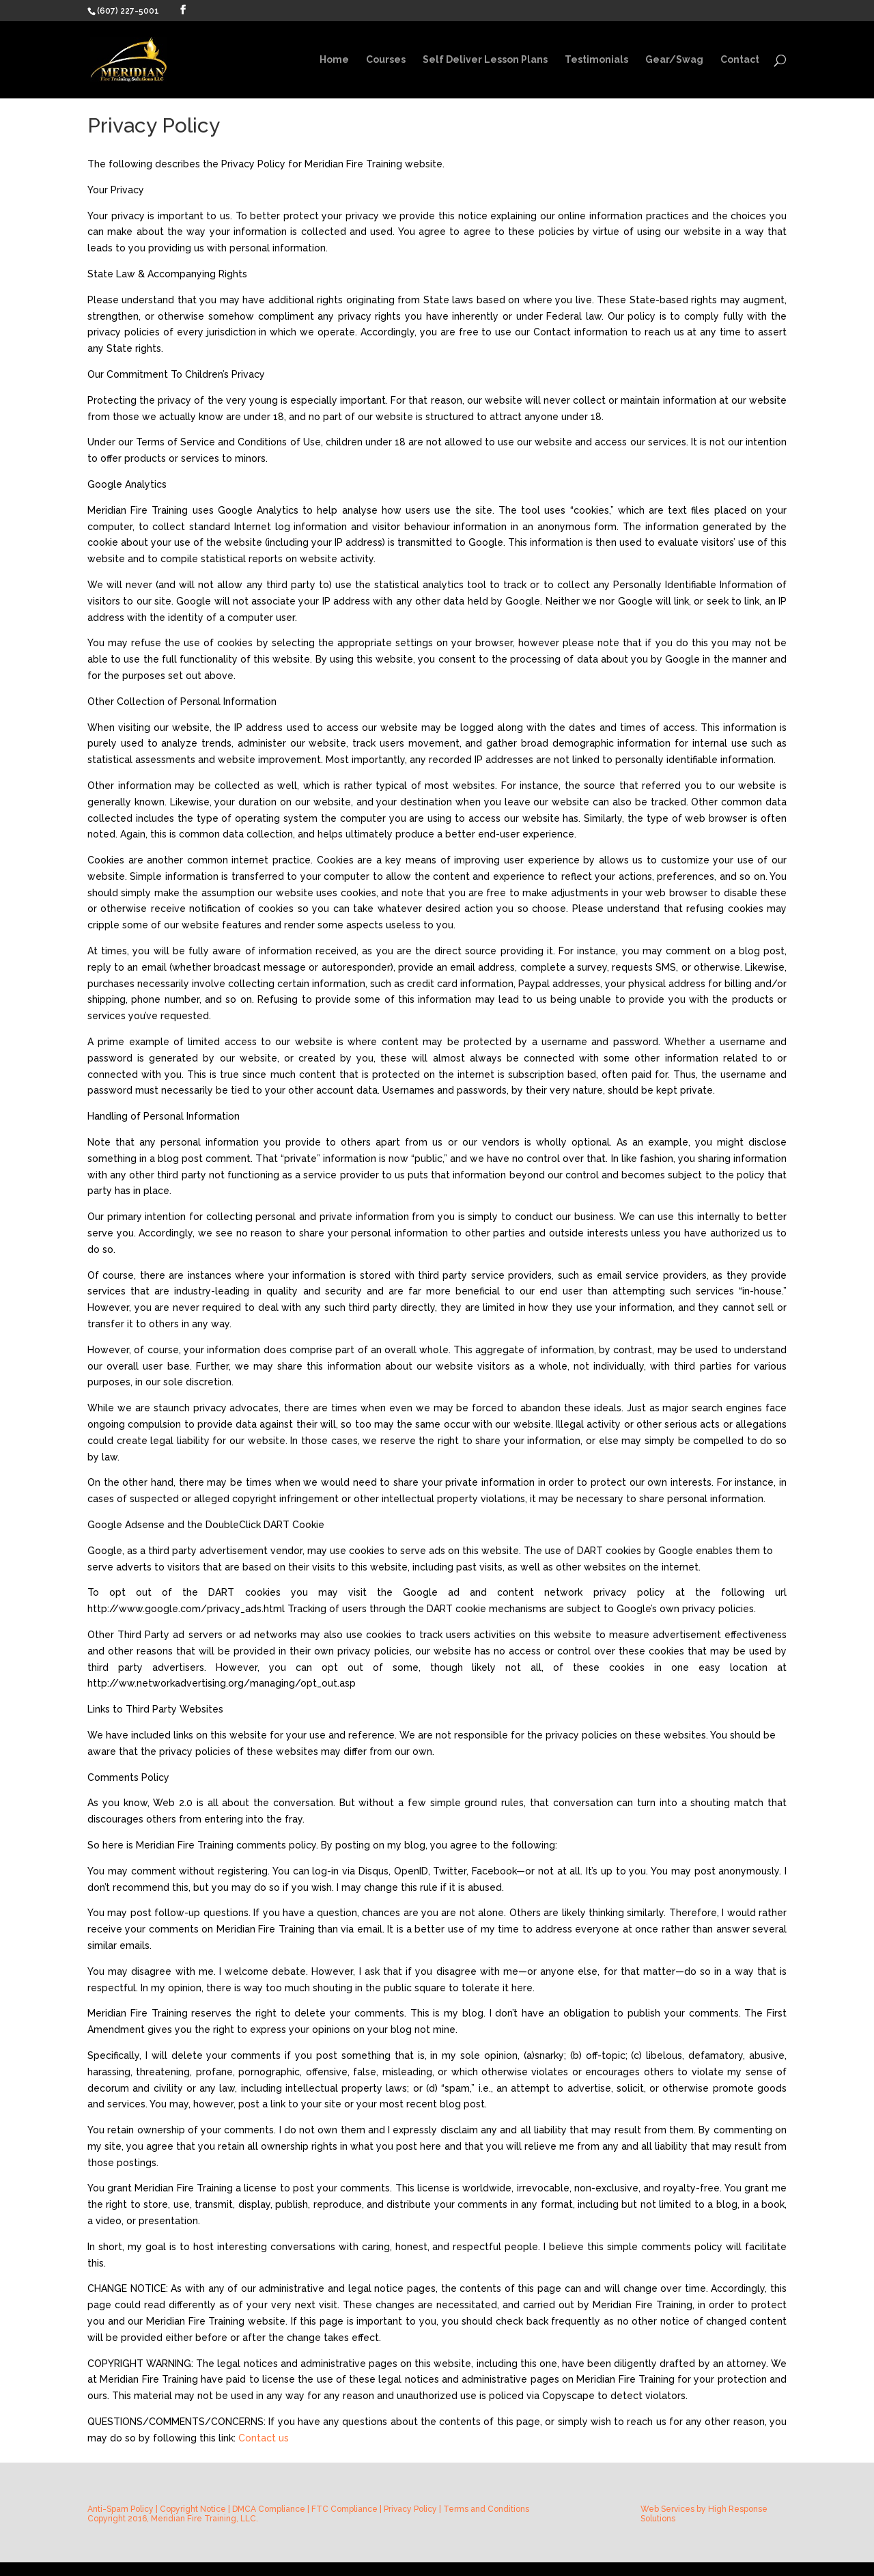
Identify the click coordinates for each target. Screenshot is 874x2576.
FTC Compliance (344, 2509)
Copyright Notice (193, 2509)
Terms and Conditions (486, 2509)
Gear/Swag (674, 60)
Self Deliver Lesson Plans (485, 60)
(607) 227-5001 (128, 11)
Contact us (263, 2438)
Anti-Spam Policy (120, 2509)
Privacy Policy (410, 2509)
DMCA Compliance (268, 2509)
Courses (386, 60)
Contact (739, 60)
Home (334, 60)
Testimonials (596, 60)
